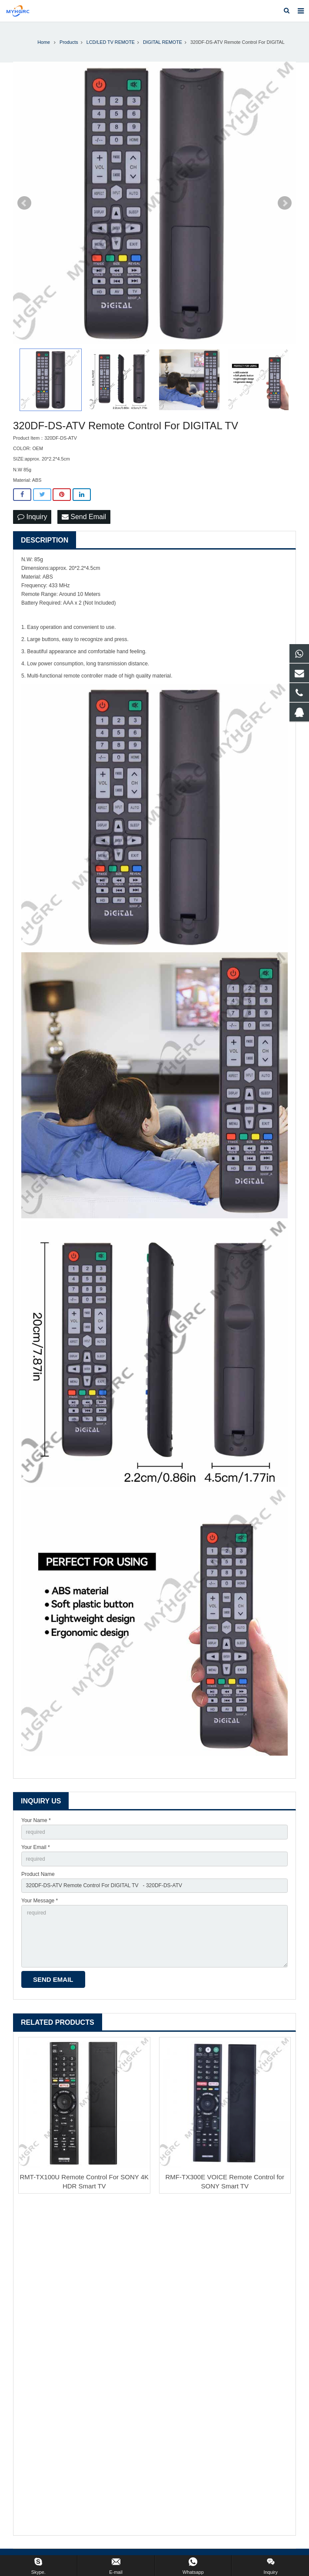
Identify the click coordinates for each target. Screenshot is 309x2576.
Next (285, 203)
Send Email (84, 516)
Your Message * (39, 1901)
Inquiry (32, 516)
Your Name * (36, 1820)
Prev (24, 203)
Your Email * (35, 1847)
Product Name (38, 1874)
